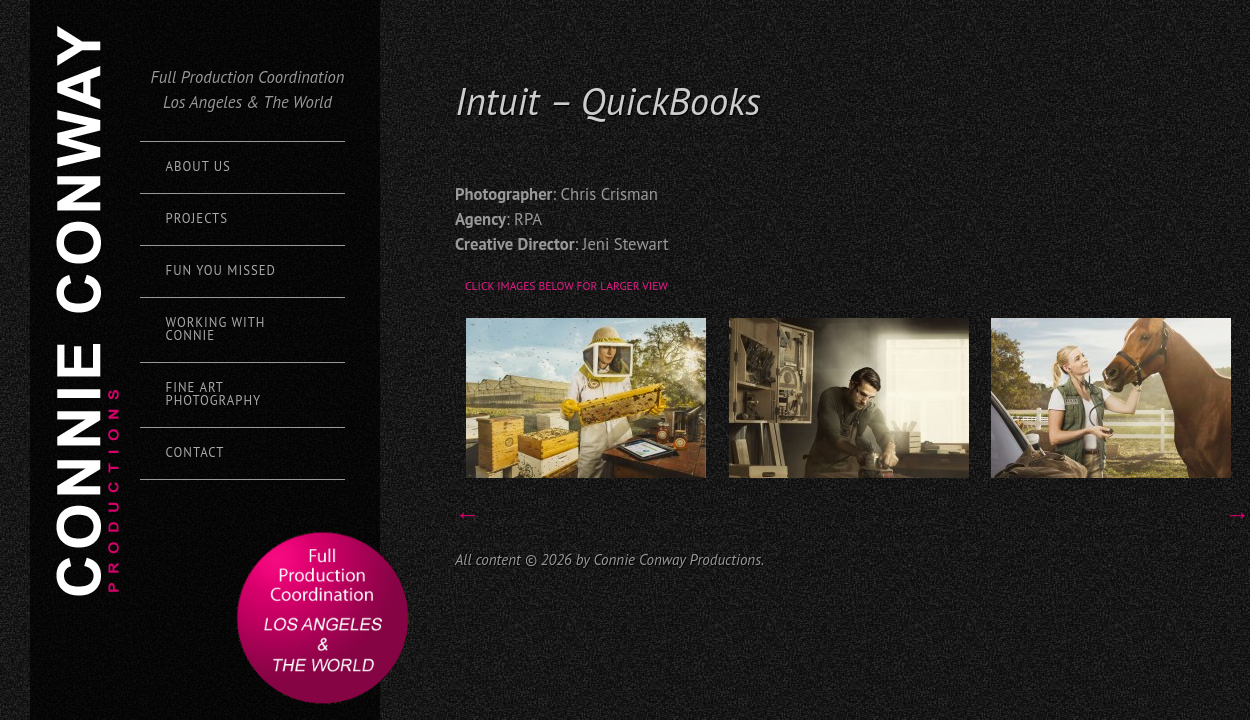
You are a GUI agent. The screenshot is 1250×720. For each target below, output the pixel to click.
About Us (198, 166)
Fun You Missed (221, 270)
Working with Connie (216, 329)
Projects (197, 218)
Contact (195, 452)
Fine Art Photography (214, 394)
